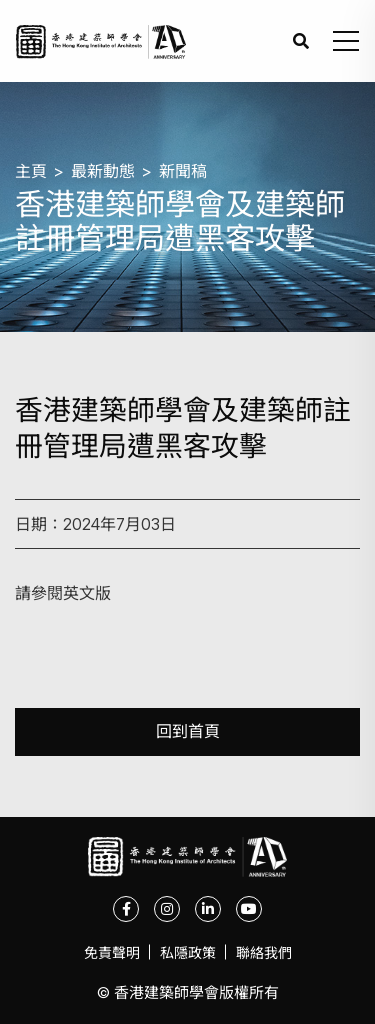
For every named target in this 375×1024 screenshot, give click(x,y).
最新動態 (103, 171)
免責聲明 (112, 952)
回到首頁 (188, 731)
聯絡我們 (264, 952)
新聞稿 (183, 171)
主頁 (31, 171)
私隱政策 (188, 952)
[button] (346, 41)
